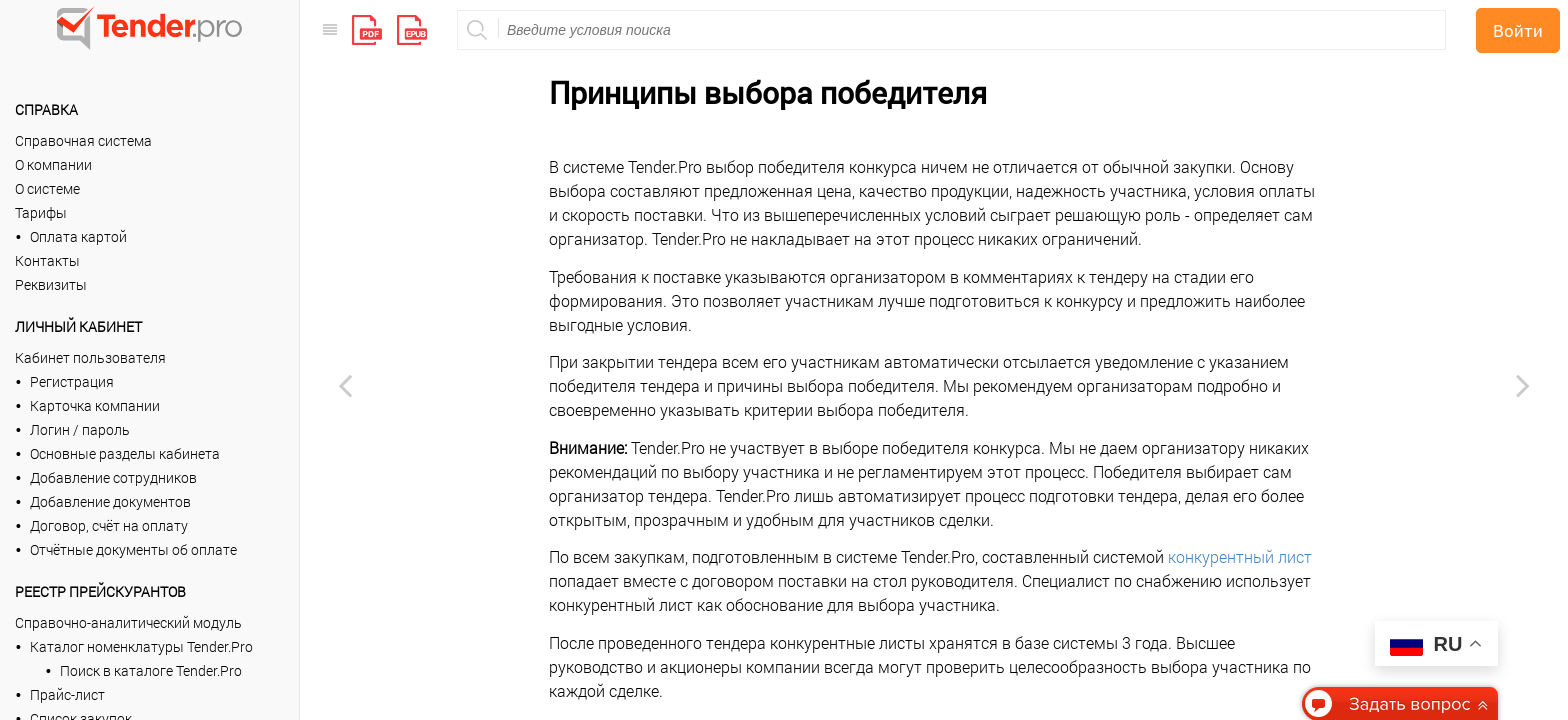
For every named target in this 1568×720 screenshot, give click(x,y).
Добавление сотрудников (113, 477)
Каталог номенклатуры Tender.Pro (141, 646)
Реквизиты (51, 284)
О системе (47, 188)
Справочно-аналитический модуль (128, 622)
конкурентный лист (1240, 556)
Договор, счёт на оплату (109, 525)
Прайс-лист (67, 694)
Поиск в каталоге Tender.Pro (151, 670)
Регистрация (72, 381)
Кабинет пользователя (90, 357)
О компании (53, 164)
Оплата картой (78, 236)
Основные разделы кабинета (125, 453)
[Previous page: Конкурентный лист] (345, 385)
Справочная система (83, 140)
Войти (1518, 30)
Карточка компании (95, 405)
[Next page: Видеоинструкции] (1523, 385)
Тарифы (41, 212)
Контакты (47, 260)
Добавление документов (110, 501)
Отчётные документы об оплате (133, 549)
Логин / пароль (80, 429)
